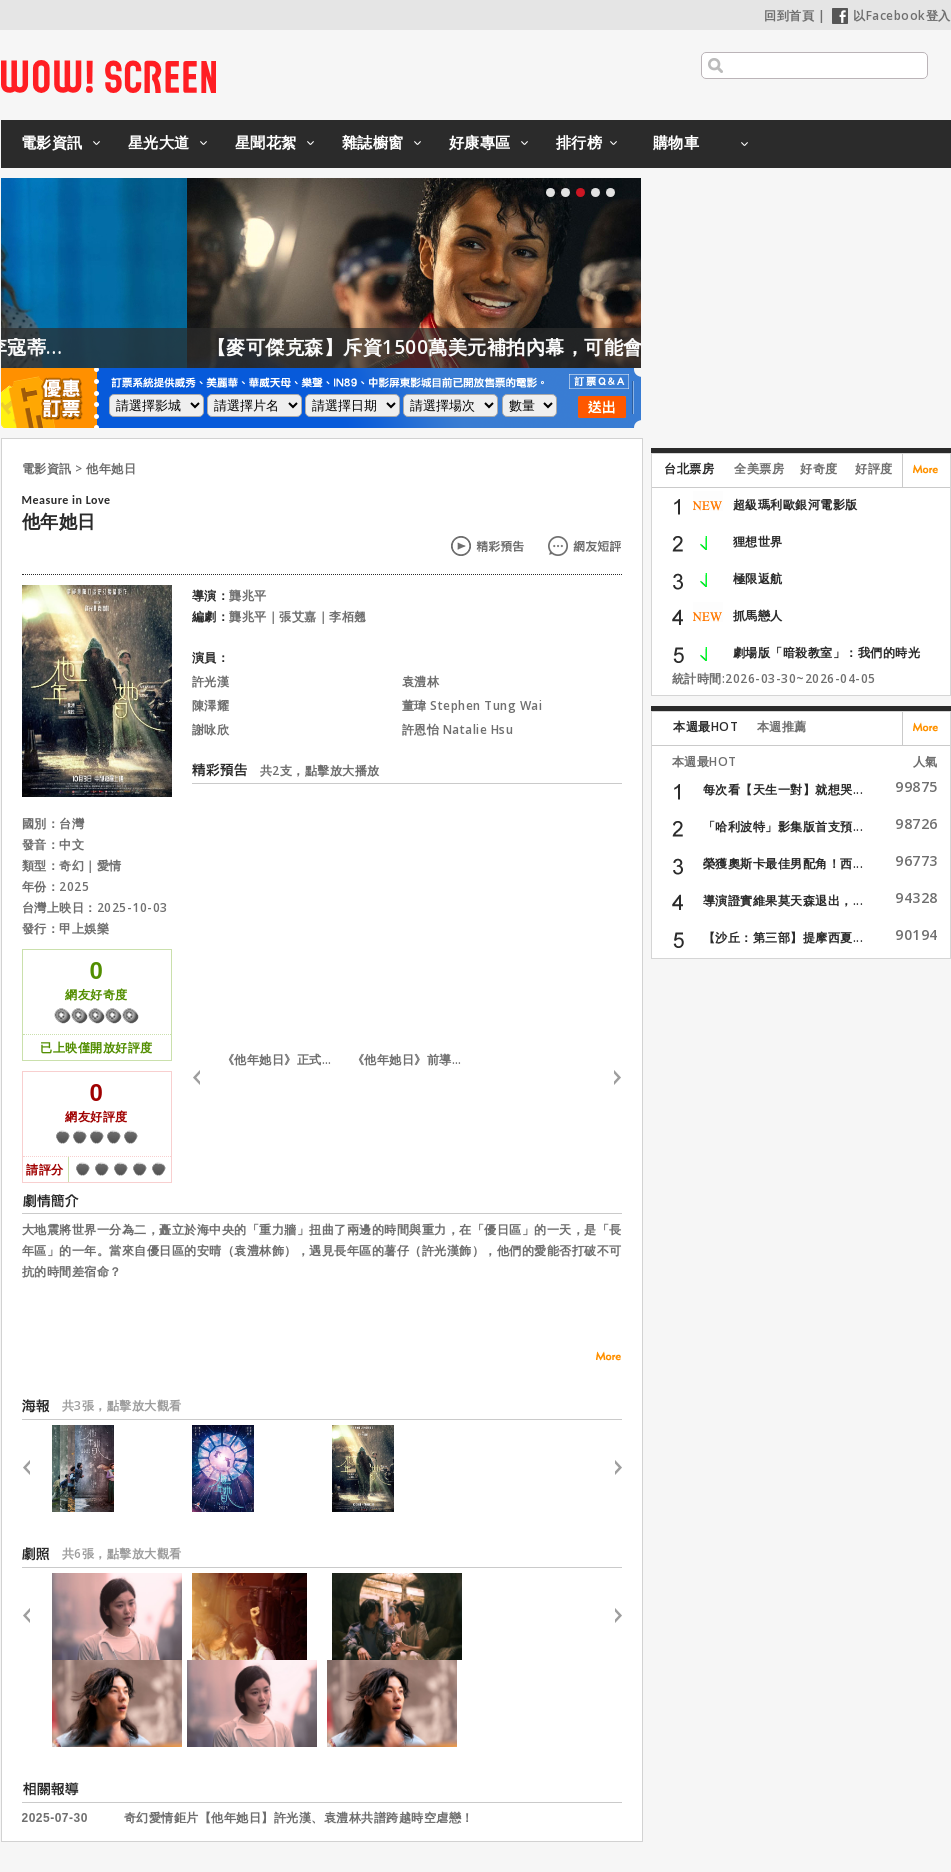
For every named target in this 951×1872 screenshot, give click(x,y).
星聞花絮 (266, 142)
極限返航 (758, 578)
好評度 (874, 468)
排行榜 (579, 142)
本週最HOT (705, 726)
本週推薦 (782, 726)
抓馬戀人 (758, 615)
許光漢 (211, 681)
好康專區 (480, 142)
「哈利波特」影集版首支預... (783, 826)
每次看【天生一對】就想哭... (783, 789)
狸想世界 (758, 541)
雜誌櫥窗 (373, 142)
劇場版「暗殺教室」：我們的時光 (827, 652)
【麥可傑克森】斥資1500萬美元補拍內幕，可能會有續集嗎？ (535, 347)
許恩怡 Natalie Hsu (458, 729)
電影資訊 (52, 142)
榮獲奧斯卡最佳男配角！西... (783, 863)
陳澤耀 (211, 705)
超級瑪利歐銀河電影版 (795, 504)
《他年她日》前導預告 (412, 1059)
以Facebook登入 (891, 15)
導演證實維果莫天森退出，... (783, 900)
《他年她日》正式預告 (282, 1059)
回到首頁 (789, 15)
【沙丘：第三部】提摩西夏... (783, 937)
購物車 (676, 142)
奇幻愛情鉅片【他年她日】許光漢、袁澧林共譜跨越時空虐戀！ (299, 1818)
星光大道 (159, 142)
